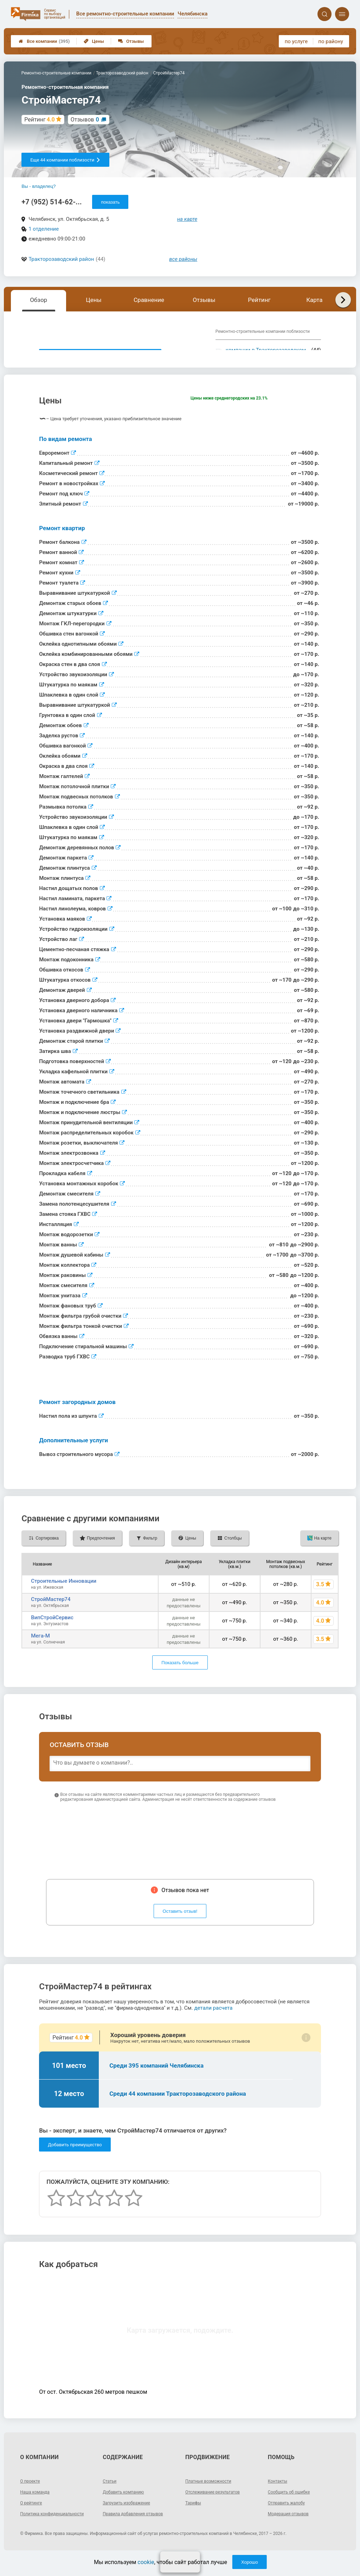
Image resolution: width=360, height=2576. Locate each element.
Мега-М (40, 1649)
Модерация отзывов (291, 2526)
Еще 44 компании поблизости (65, 160)
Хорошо (249, 2562)
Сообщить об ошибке (292, 2505)
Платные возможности (212, 2494)
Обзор (38, 299)
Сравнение (149, 299)
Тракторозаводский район (61, 259)
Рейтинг (259, 299)
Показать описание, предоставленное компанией (100, 356)
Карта (314, 299)
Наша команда (37, 2505)
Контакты (279, 2494)
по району (330, 41)
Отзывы (131, 41)
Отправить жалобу (289, 2515)
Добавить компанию (127, 2505)
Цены (94, 41)
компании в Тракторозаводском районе (266, 353)
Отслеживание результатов (217, 2505)
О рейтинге (33, 2515)
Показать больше (179, 1675)
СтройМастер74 (50, 1612)
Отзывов (85, 119)
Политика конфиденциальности (45, 2529)
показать (110, 202)
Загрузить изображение (130, 2515)
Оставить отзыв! (180, 1924)
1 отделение (43, 229)
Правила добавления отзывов (138, 2526)
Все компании (44, 41)
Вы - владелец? (38, 186)
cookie (145, 2562)
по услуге (296, 41)
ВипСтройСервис (52, 1630)
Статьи (111, 2494)
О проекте (31, 2494)
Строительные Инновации (63, 1594)
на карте (187, 219)
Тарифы (194, 2515)
